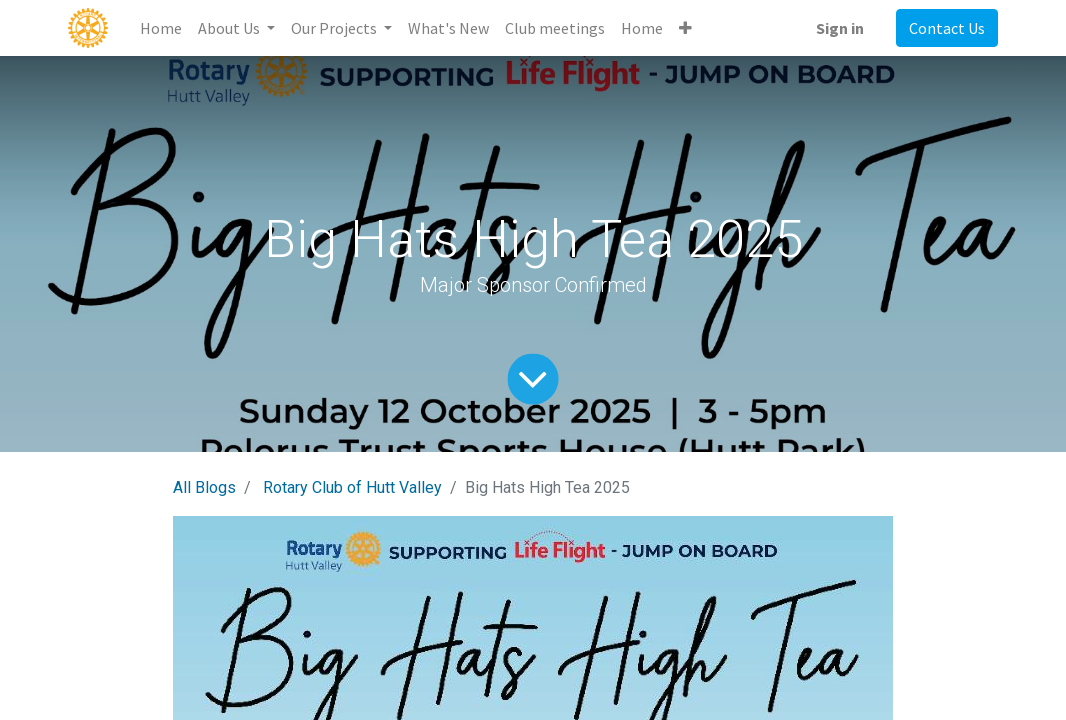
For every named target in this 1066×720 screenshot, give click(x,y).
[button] (685, 28)
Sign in (840, 28)
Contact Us (947, 28)
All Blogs (204, 487)
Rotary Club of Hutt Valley (352, 487)
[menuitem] (161, 28)
